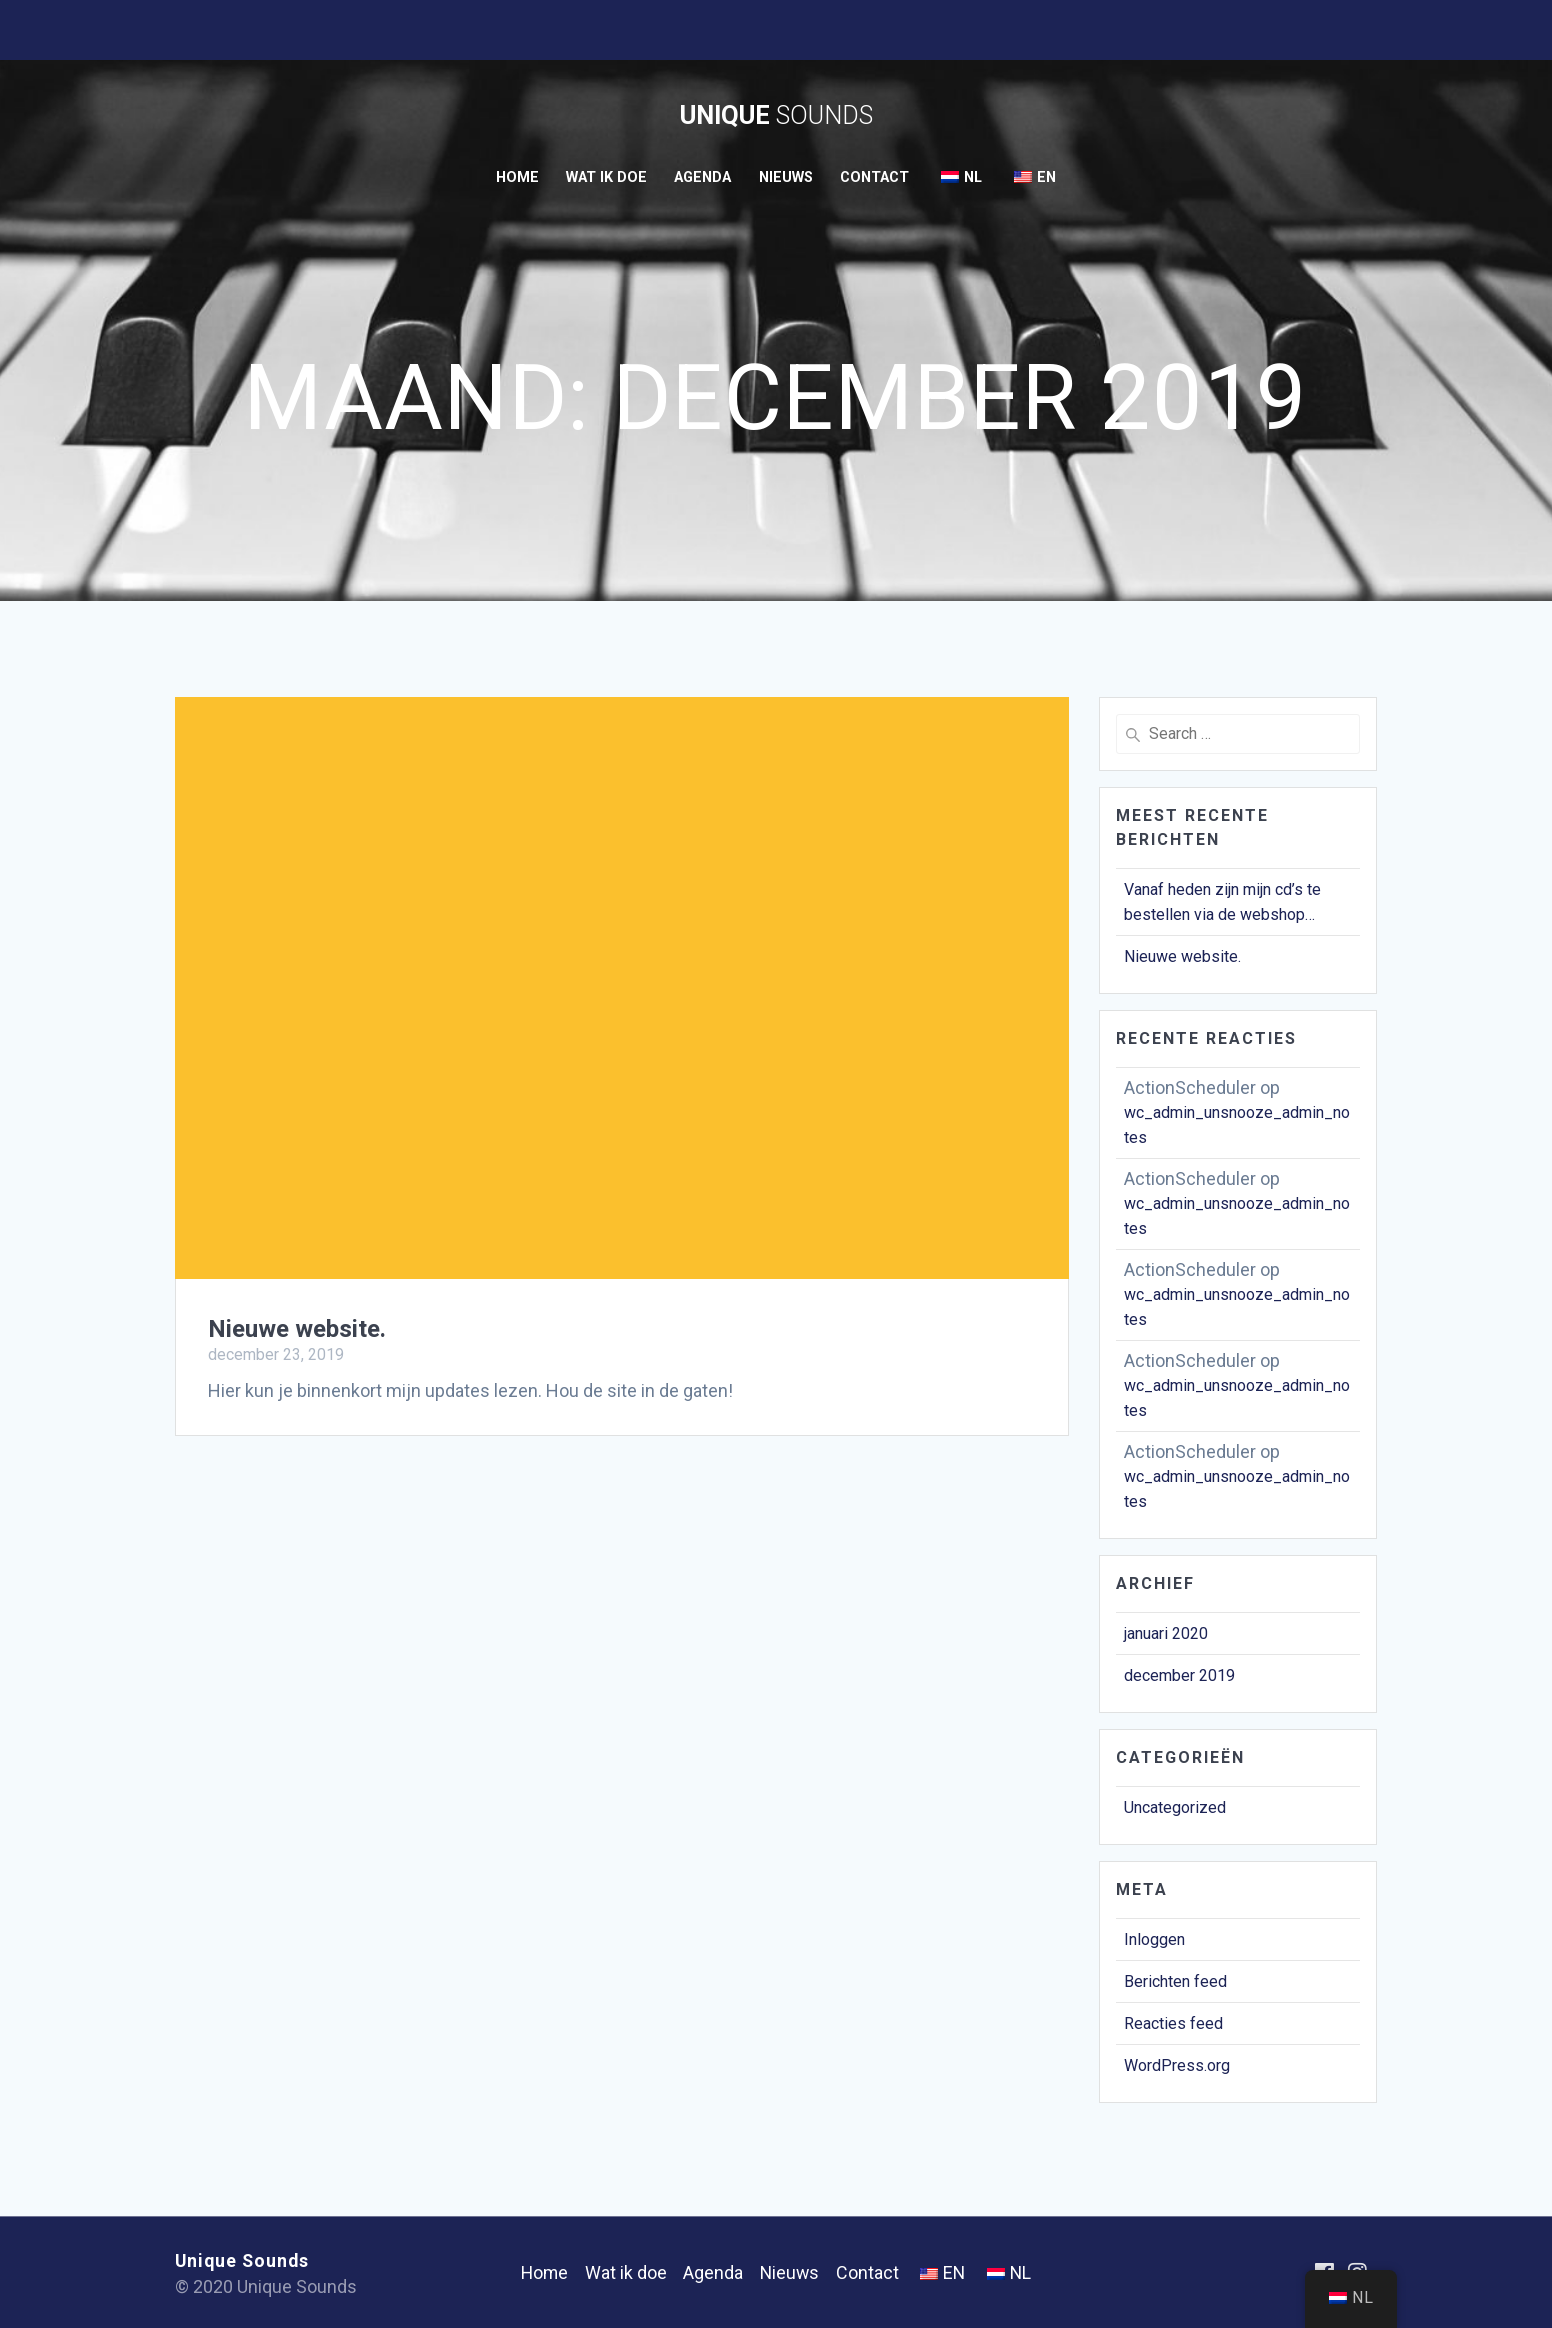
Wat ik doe (606, 178)
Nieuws (786, 178)
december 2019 (1179, 1675)
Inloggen (1154, 1939)
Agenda (702, 178)
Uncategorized (1175, 1807)
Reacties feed (1173, 2023)
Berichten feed (1175, 1981)
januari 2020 (1166, 1633)
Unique (776, 116)
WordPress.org (1177, 2065)
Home (517, 178)
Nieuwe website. (297, 1329)
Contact (874, 178)
